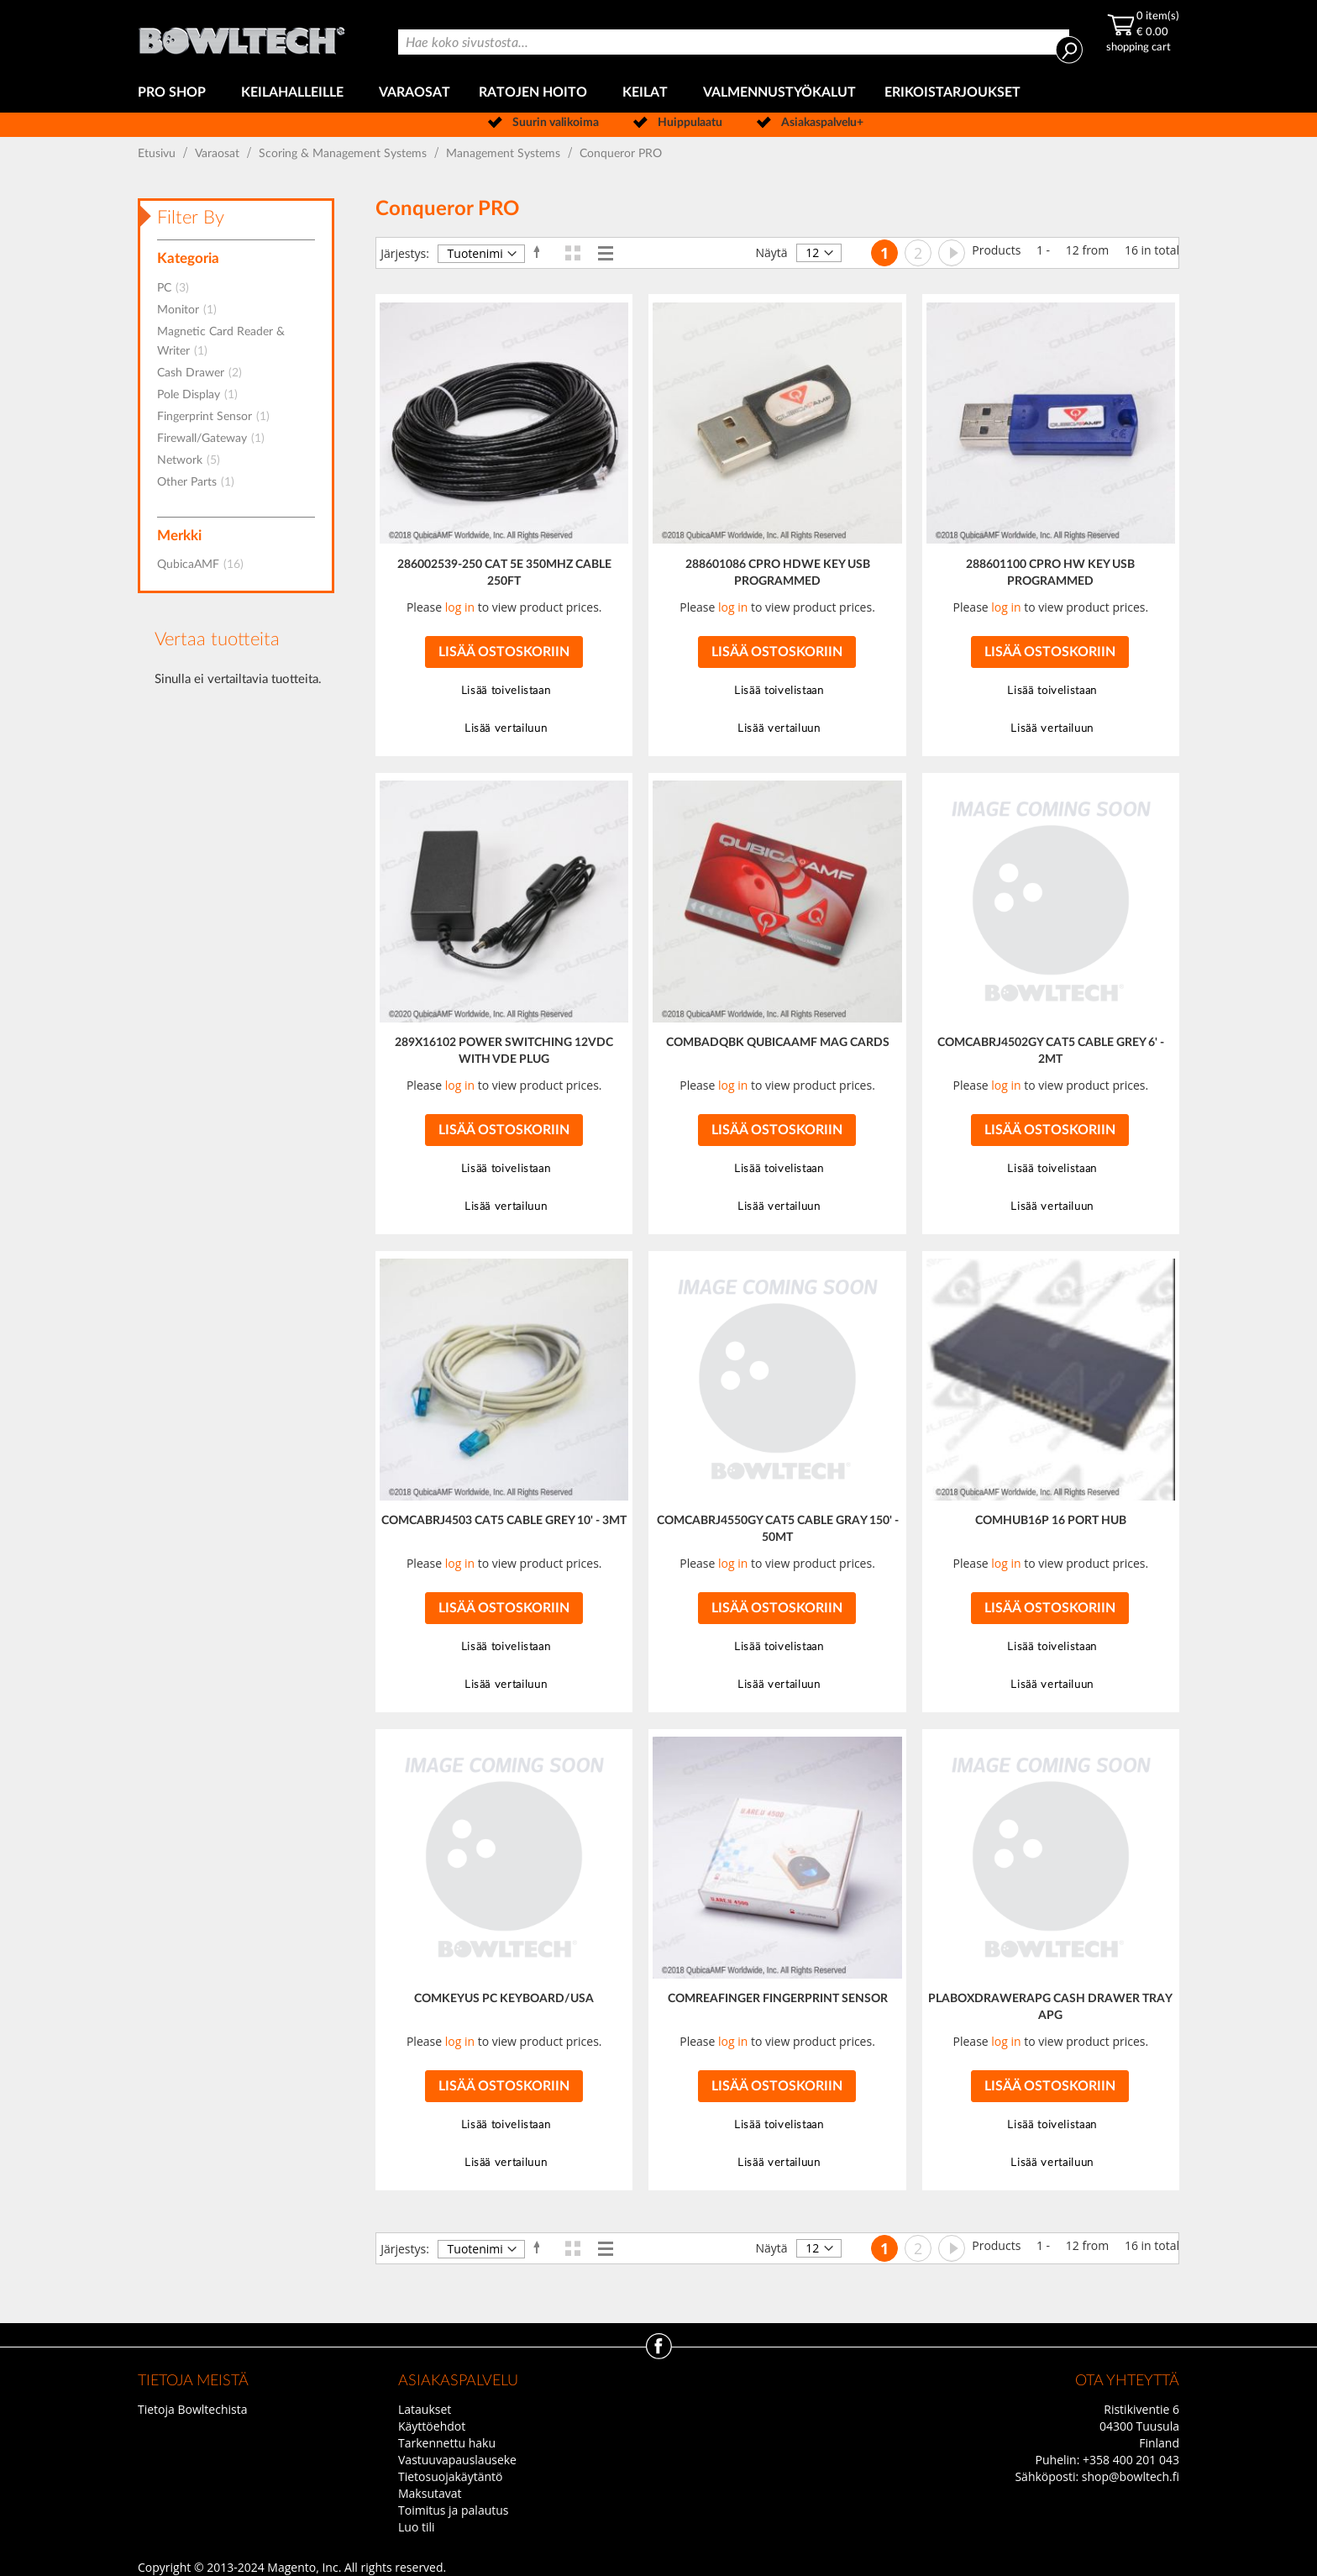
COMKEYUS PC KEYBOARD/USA (504, 1999)
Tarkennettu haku (447, 2443)
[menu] (658, 93)
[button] (503, 691)
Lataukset (424, 2409)
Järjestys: (404, 253)
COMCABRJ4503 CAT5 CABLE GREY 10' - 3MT (504, 1521)
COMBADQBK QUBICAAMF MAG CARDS (777, 1043)
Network (193, 460)
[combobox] (733, 42)
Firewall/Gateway (216, 438)
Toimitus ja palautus (453, 2510)
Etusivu (158, 154)
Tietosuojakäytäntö (450, 2476)
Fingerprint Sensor (218, 417)
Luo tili (416, 2527)
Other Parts (200, 482)
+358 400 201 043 (1131, 2460)
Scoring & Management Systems (344, 154)
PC (178, 288)
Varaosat (219, 154)
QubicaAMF (205, 564)
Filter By (190, 217)
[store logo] (243, 36)
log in (460, 607)
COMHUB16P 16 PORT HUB (1050, 1521)
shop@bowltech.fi (1130, 2476)
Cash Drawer (204, 373)
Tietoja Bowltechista (192, 2409)
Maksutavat (430, 2493)
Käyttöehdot (431, 2426)
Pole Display (202, 395)
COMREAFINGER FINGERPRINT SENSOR (778, 1999)
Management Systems (505, 154)
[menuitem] (175, 93)
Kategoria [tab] (188, 258)
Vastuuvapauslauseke (457, 2460)
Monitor (192, 310)
